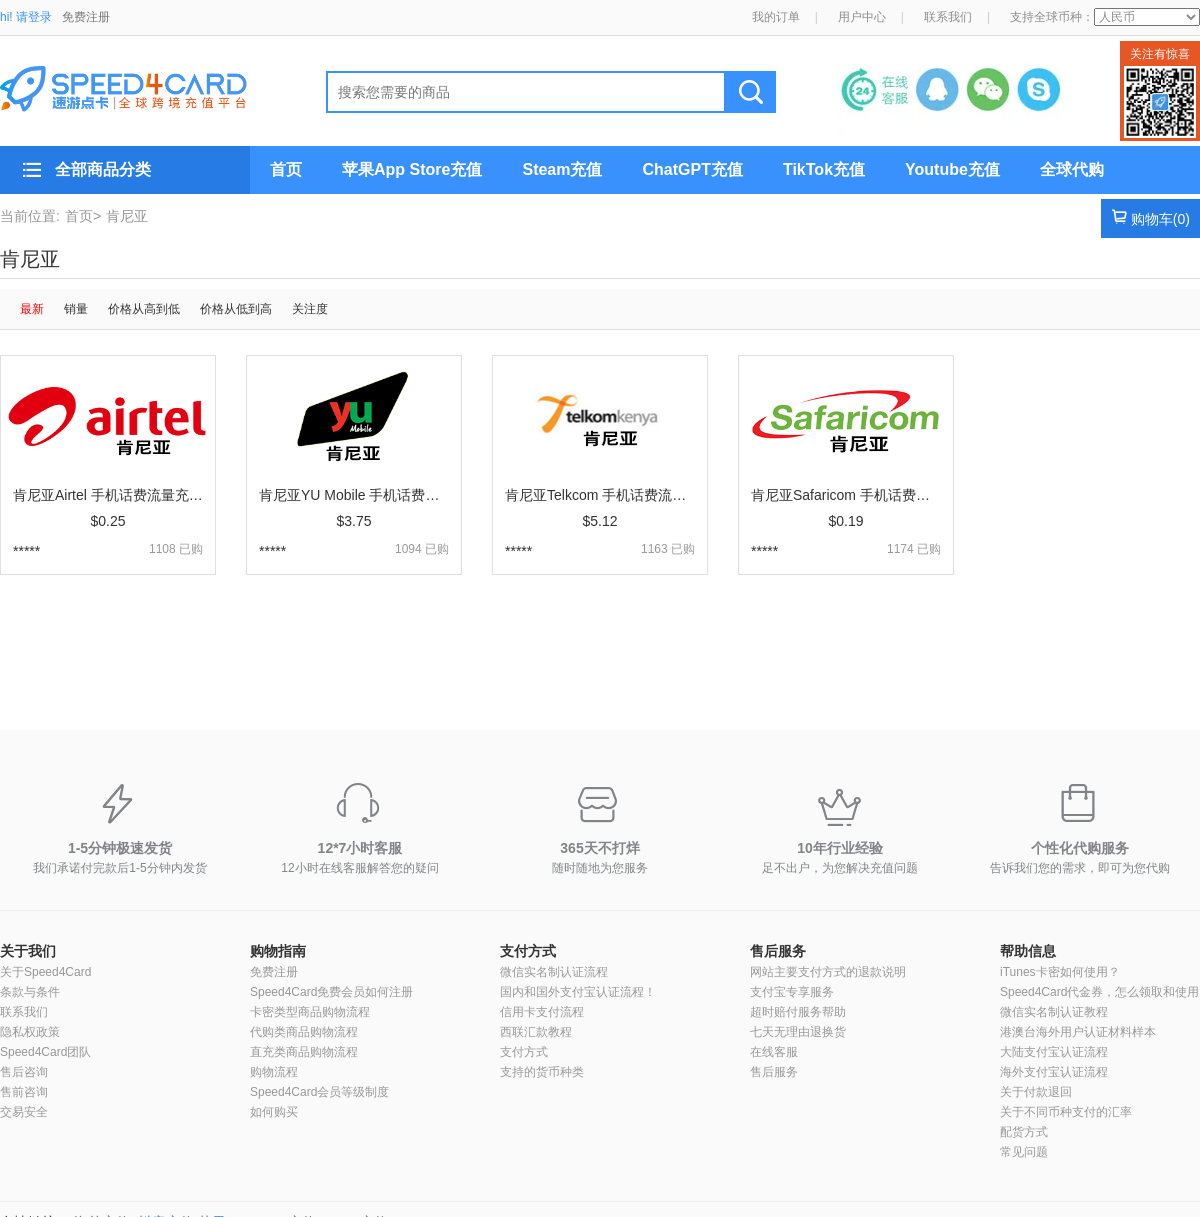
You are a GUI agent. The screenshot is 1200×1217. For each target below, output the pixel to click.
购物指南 (278, 951)
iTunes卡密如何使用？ (1060, 972)
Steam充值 (562, 169)
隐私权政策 (30, 1032)
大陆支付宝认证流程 (1054, 1052)
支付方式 (528, 951)
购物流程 (274, 1072)
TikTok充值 (824, 169)
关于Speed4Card (45, 972)
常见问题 (1024, 1152)
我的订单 (776, 17)
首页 (286, 169)
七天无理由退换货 (798, 1032)
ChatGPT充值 (692, 169)
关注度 (310, 309)
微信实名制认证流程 (554, 972)
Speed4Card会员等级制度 (319, 1092)
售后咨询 (24, 1072)
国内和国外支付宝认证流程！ (578, 992)
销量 (76, 309)
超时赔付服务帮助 (798, 1012)
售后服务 (778, 951)
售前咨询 (24, 1092)
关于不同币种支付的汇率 (1066, 1112)
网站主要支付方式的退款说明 (828, 972)
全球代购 (1072, 169)
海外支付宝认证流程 (1054, 1072)
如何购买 (274, 1112)
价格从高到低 (144, 309)
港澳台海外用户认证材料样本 (1078, 1032)
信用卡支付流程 (542, 1012)
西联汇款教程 (536, 1032)
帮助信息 (1028, 951)
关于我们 (28, 951)
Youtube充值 (952, 169)
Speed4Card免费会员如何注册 (331, 992)
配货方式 (1024, 1132)
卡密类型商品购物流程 (310, 1012)
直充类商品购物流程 (304, 1052)
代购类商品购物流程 (304, 1032)
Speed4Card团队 (45, 1052)
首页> (83, 216)
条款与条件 (30, 992)
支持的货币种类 (542, 1072)
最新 (32, 309)
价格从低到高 (236, 309)
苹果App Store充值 (412, 169)
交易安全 (24, 1112)
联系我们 (948, 17)
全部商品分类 (103, 169)
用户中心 (862, 17)
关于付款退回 (1036, 1092)
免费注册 (86, 17)
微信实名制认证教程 (1054, 1012)
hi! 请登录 (26, 17)
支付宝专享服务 (792, 992)
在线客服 (774, 1052)
